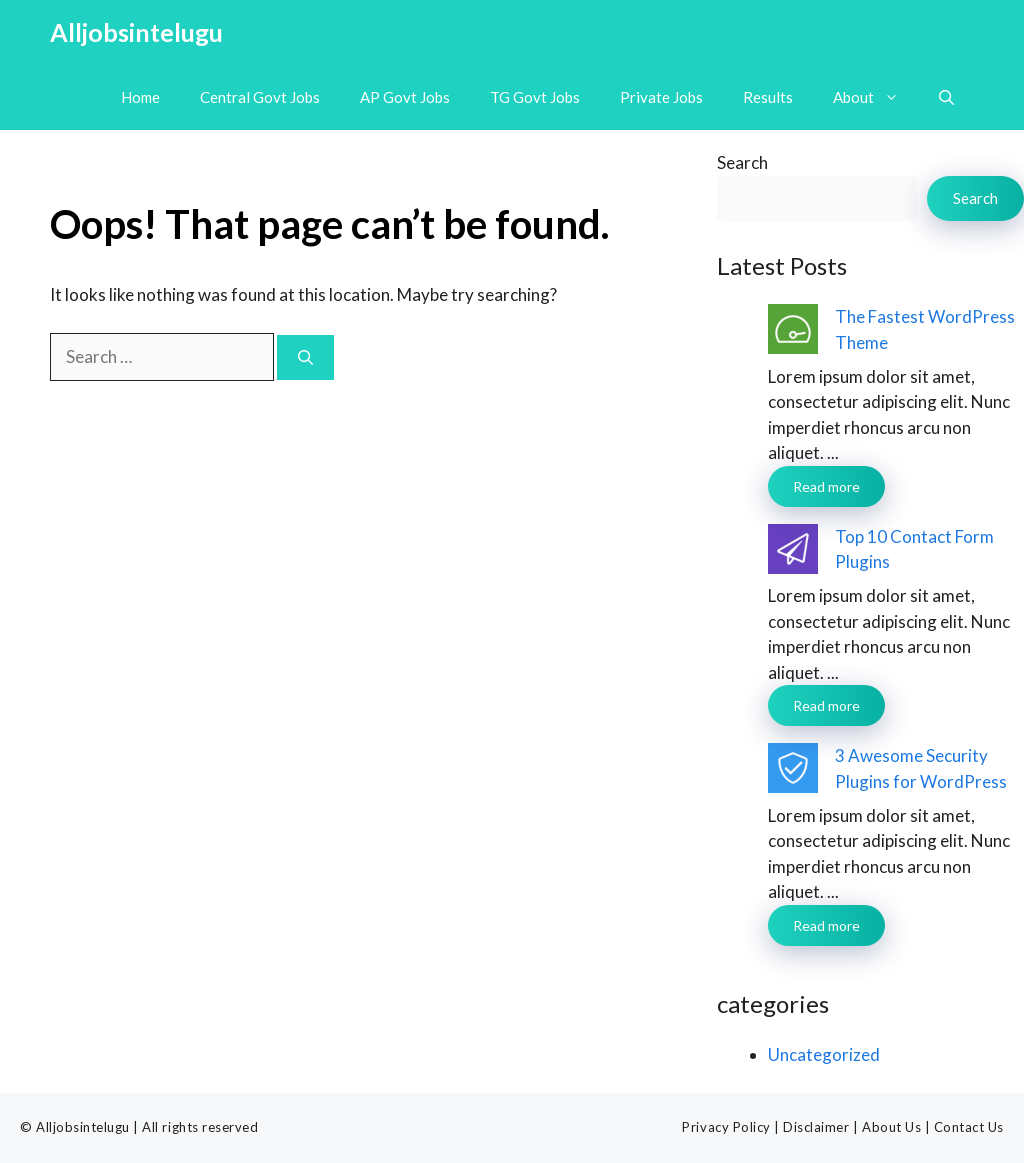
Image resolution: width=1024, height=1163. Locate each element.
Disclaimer (816, 1127)
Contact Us (969, 1127)
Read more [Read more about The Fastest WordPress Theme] (826, 486)
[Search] (305, 357)
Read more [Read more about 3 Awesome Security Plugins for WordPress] (826, 925)
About (876, 97)
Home (140, 97)
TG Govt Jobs (535, 97)
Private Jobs (661, 97)
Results (768, 97)
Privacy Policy (726, 1127)
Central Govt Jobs (260, 97)
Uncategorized (824, 1054)
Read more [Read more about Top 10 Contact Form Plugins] (826, 705)
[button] (946, 97)
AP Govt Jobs (405, 97)
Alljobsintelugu (136, 32)
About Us (891, 1127)
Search (742, 162)
